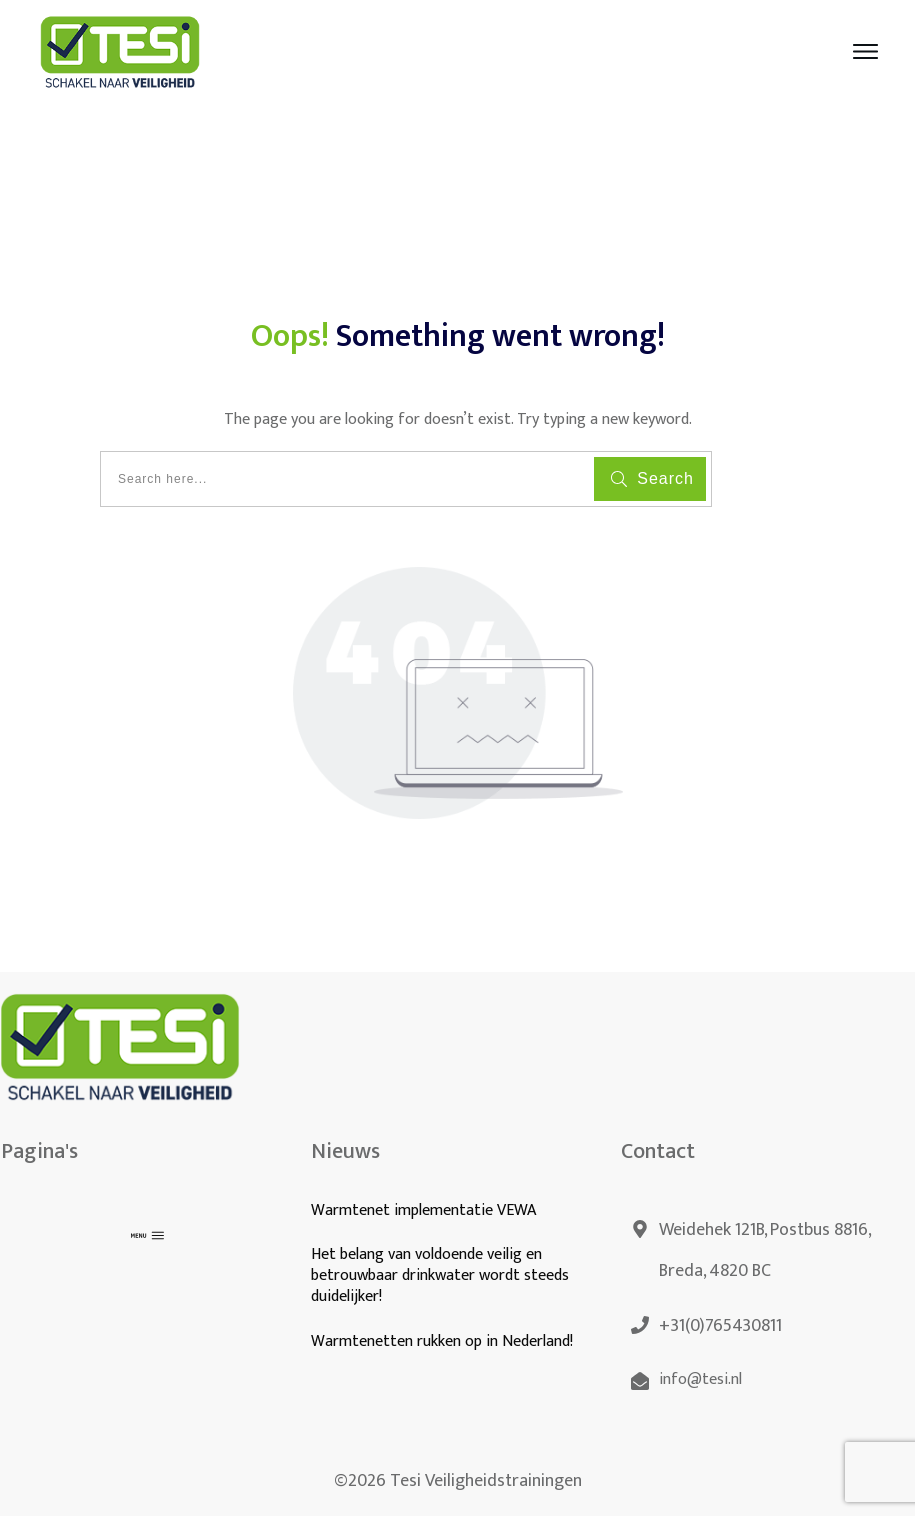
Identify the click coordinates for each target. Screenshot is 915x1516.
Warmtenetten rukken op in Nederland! (444, 1341)
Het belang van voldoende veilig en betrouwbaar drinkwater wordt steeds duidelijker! (440, 1275)
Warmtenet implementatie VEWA (423, 1210)
